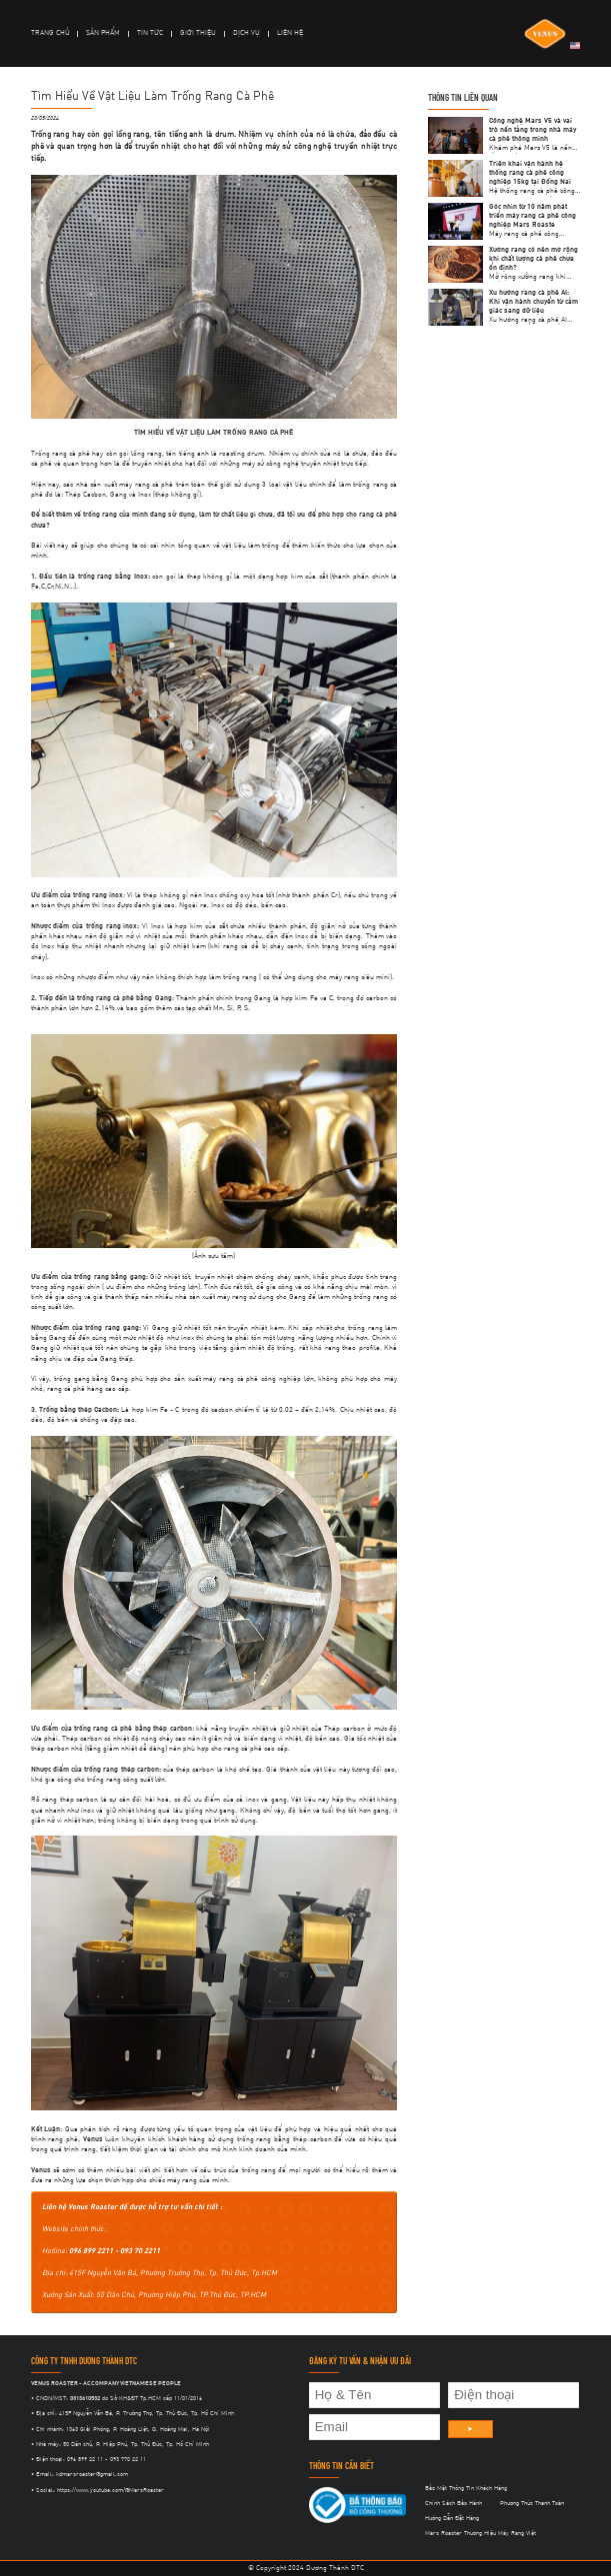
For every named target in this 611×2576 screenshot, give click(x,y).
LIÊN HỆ (290, 33)
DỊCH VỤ (246, 33)
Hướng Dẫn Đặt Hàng (452, 2518)
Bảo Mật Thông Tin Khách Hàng (466, 2488)
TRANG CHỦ (50, 33)
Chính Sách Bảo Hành (453, 2503)
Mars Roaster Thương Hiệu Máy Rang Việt (480, 2533)
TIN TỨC (150, 33)
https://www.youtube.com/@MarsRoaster (110, 2490)
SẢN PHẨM (103, 33)
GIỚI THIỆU (198, 33)
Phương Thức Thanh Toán (532, 2503)
